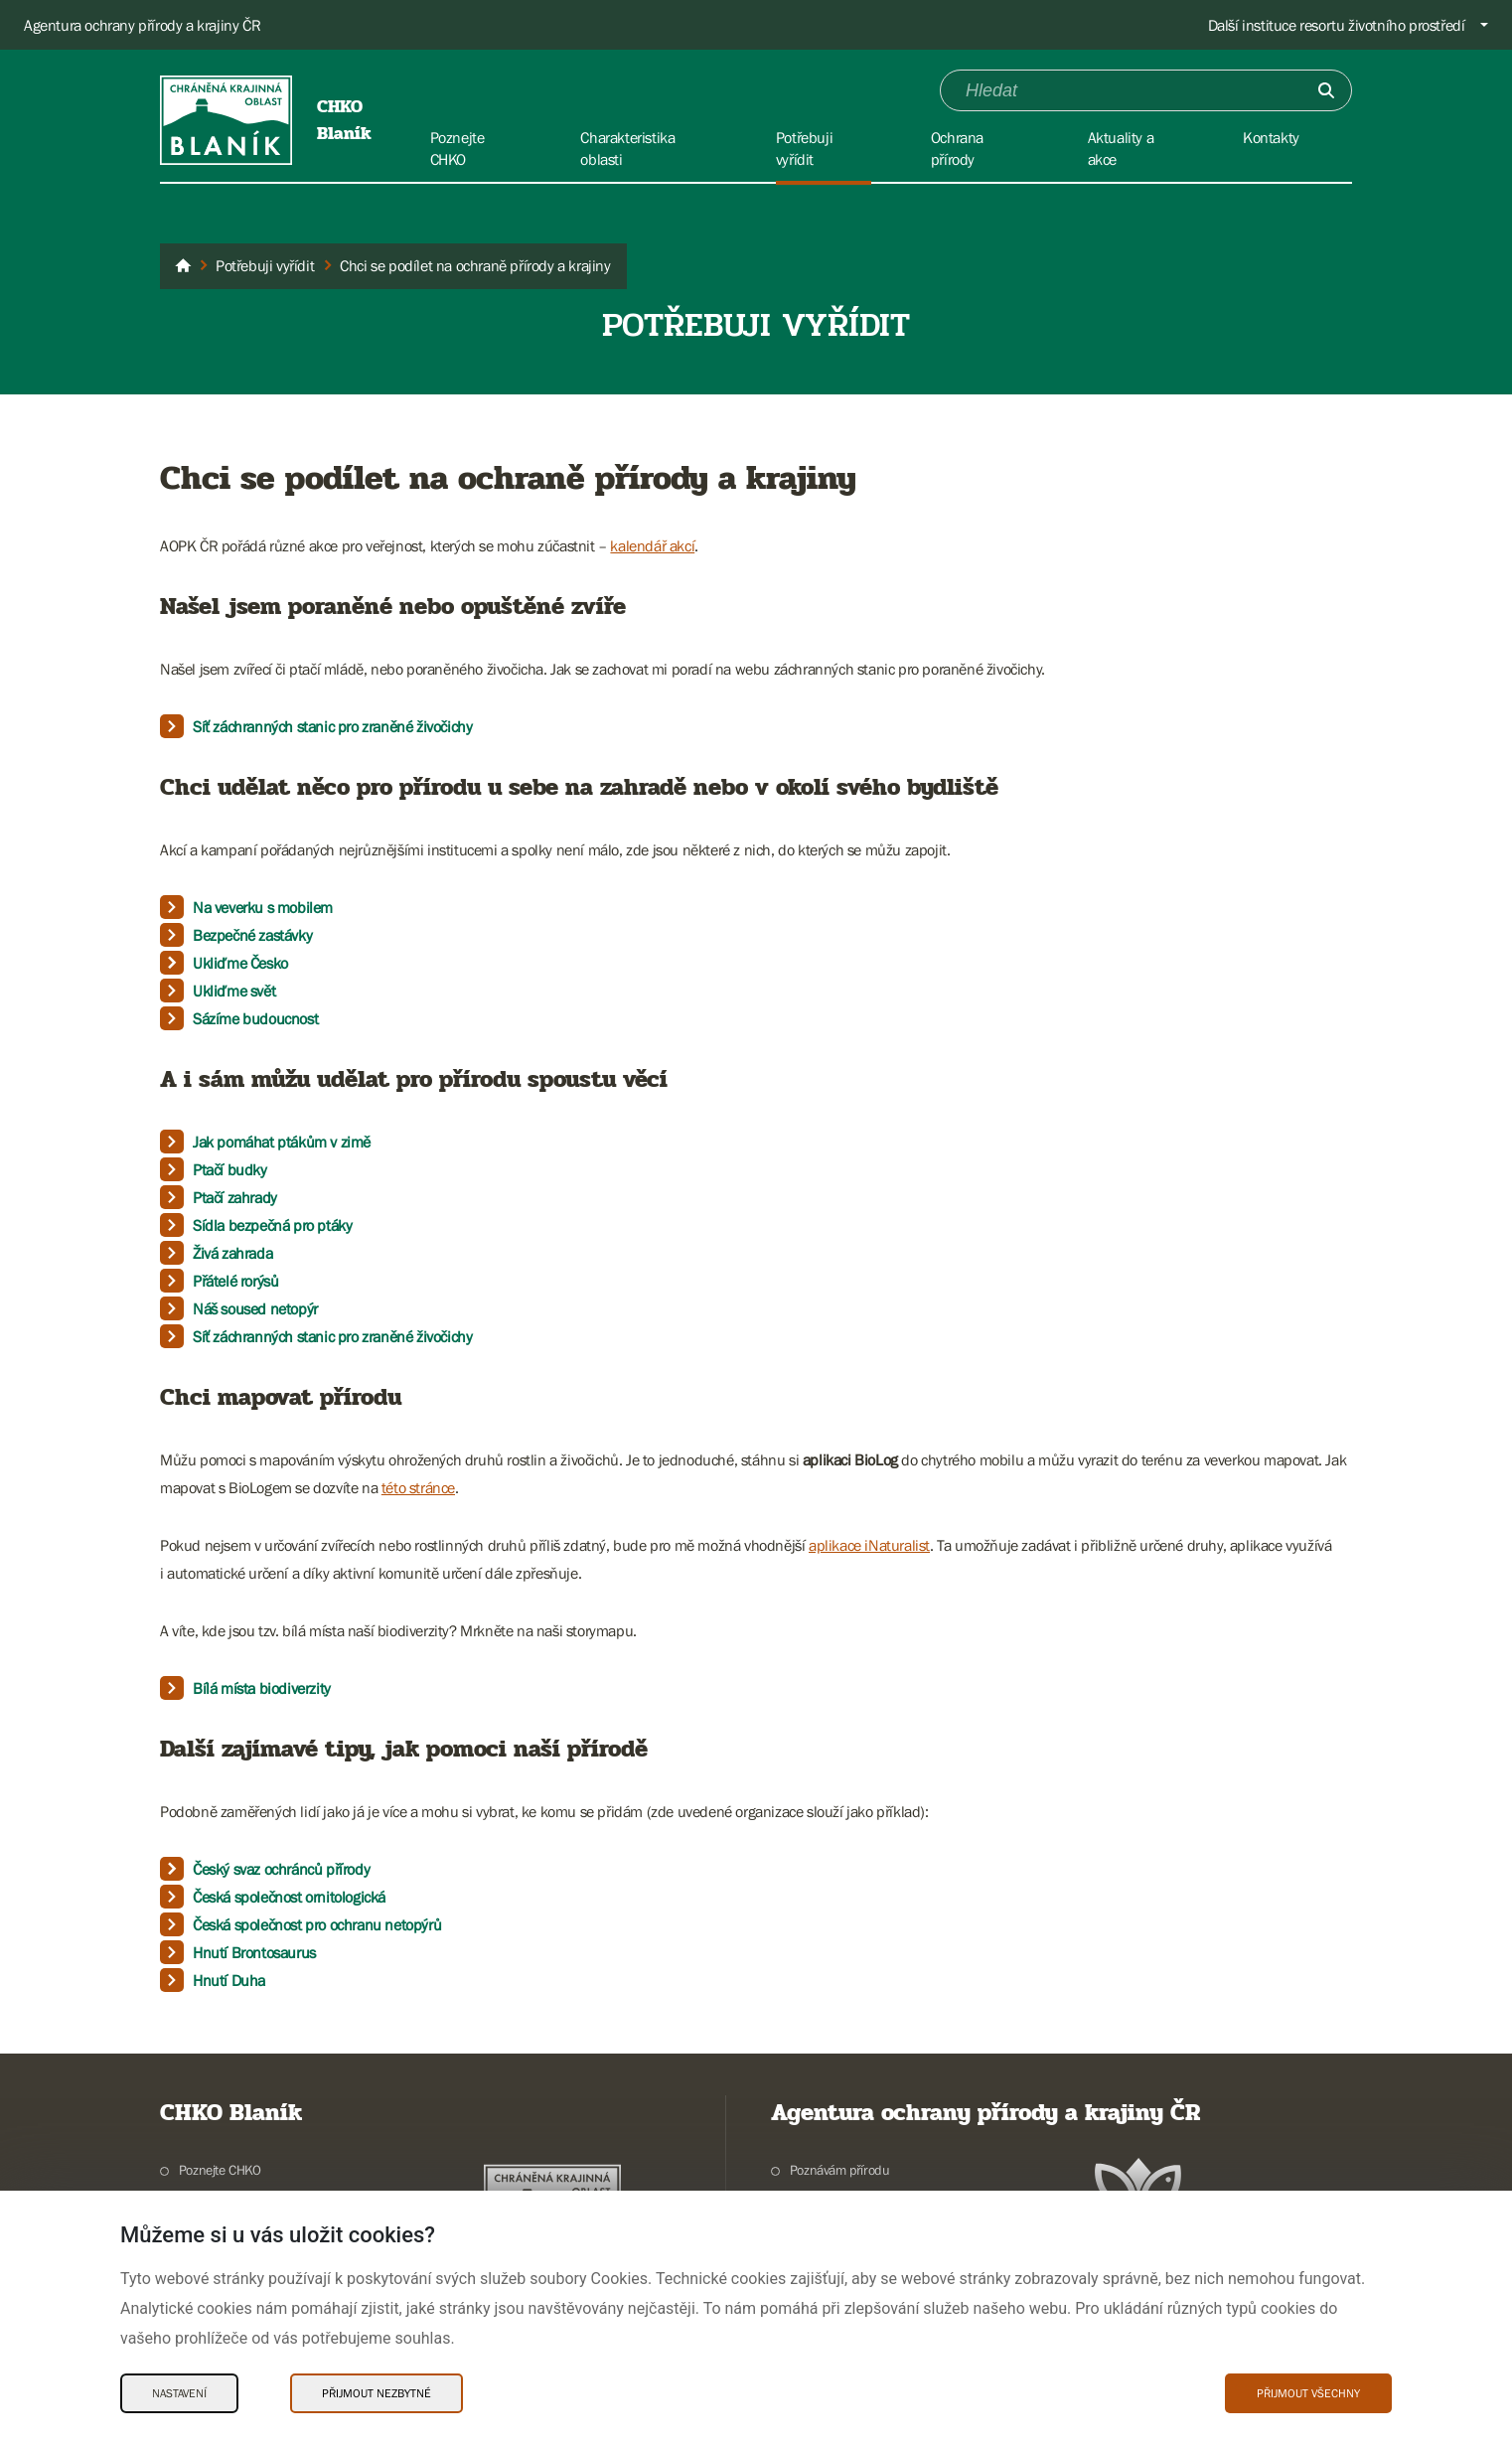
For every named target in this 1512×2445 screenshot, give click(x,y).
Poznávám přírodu (840, 2170)
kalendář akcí (652, 545)
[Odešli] (1326, 90)
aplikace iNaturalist (869, 1545)
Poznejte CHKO (220, 2170)
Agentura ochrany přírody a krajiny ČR (142, 25)
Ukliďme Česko (240, 963)
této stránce (418, 1487)
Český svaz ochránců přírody (281, 1869)
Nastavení (179, 2393)
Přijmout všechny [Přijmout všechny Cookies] (1308, 2393)
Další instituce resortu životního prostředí (1336, 25)
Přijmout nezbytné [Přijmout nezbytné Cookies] (376, 2393)
